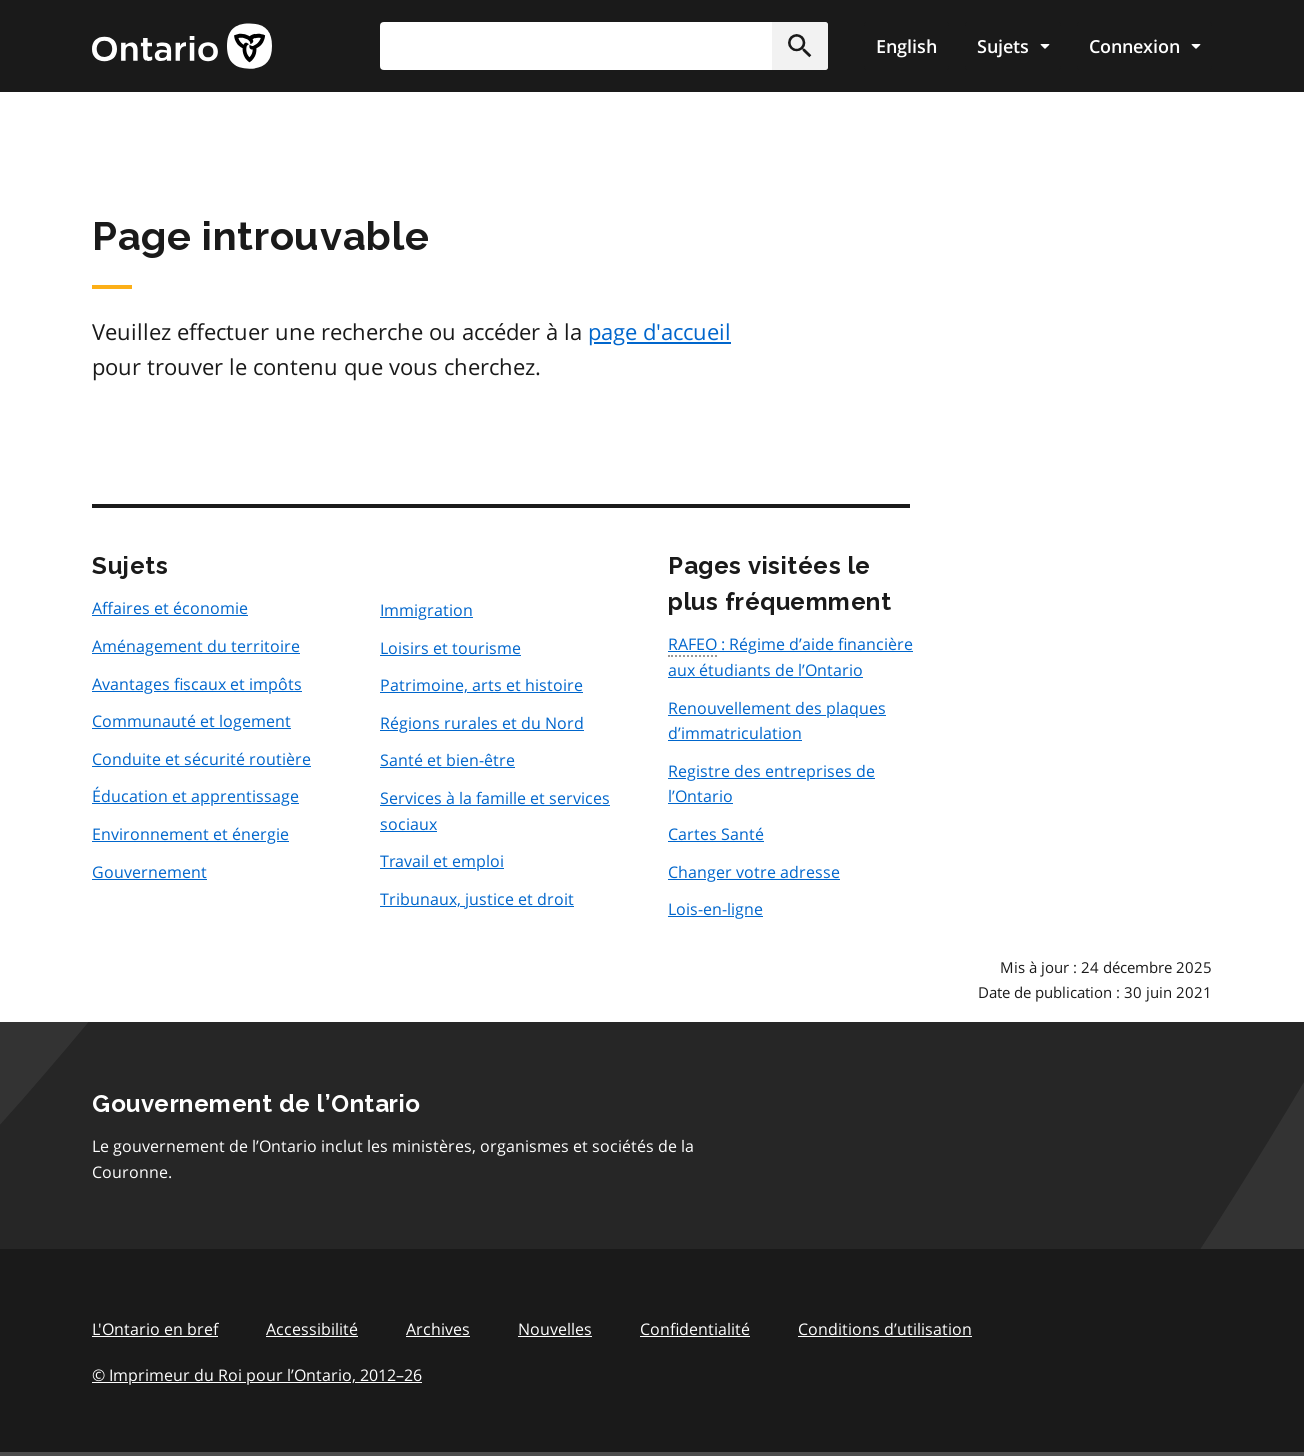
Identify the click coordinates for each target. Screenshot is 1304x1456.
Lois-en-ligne (715, 909)
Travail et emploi (442, 861)
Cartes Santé (716, 834)
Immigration (426, 610)
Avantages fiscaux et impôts (197, 684)
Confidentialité (695, 1329)
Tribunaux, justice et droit (477, 899)
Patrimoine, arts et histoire (481, 685)
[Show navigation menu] (1013, 46)
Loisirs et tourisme (450, 648)
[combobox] (604, 46)
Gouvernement (149, 872)
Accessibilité (312, 1329)
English (906, 46)
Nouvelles (555, 1329)
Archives (438, 1329)
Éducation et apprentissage (195, 796)
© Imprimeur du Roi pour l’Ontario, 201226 (257, 1374)
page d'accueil (659, 331)
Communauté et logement (191, 721)
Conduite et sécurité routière (201, 759)
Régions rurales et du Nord (482, 723)
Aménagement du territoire (196, 646)
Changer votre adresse (754, 872)
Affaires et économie (170, 608)
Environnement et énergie (190, 834)
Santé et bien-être (447, 760)
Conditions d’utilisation (885, 1329)
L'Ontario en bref (155, 1329)
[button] (800, 46)
